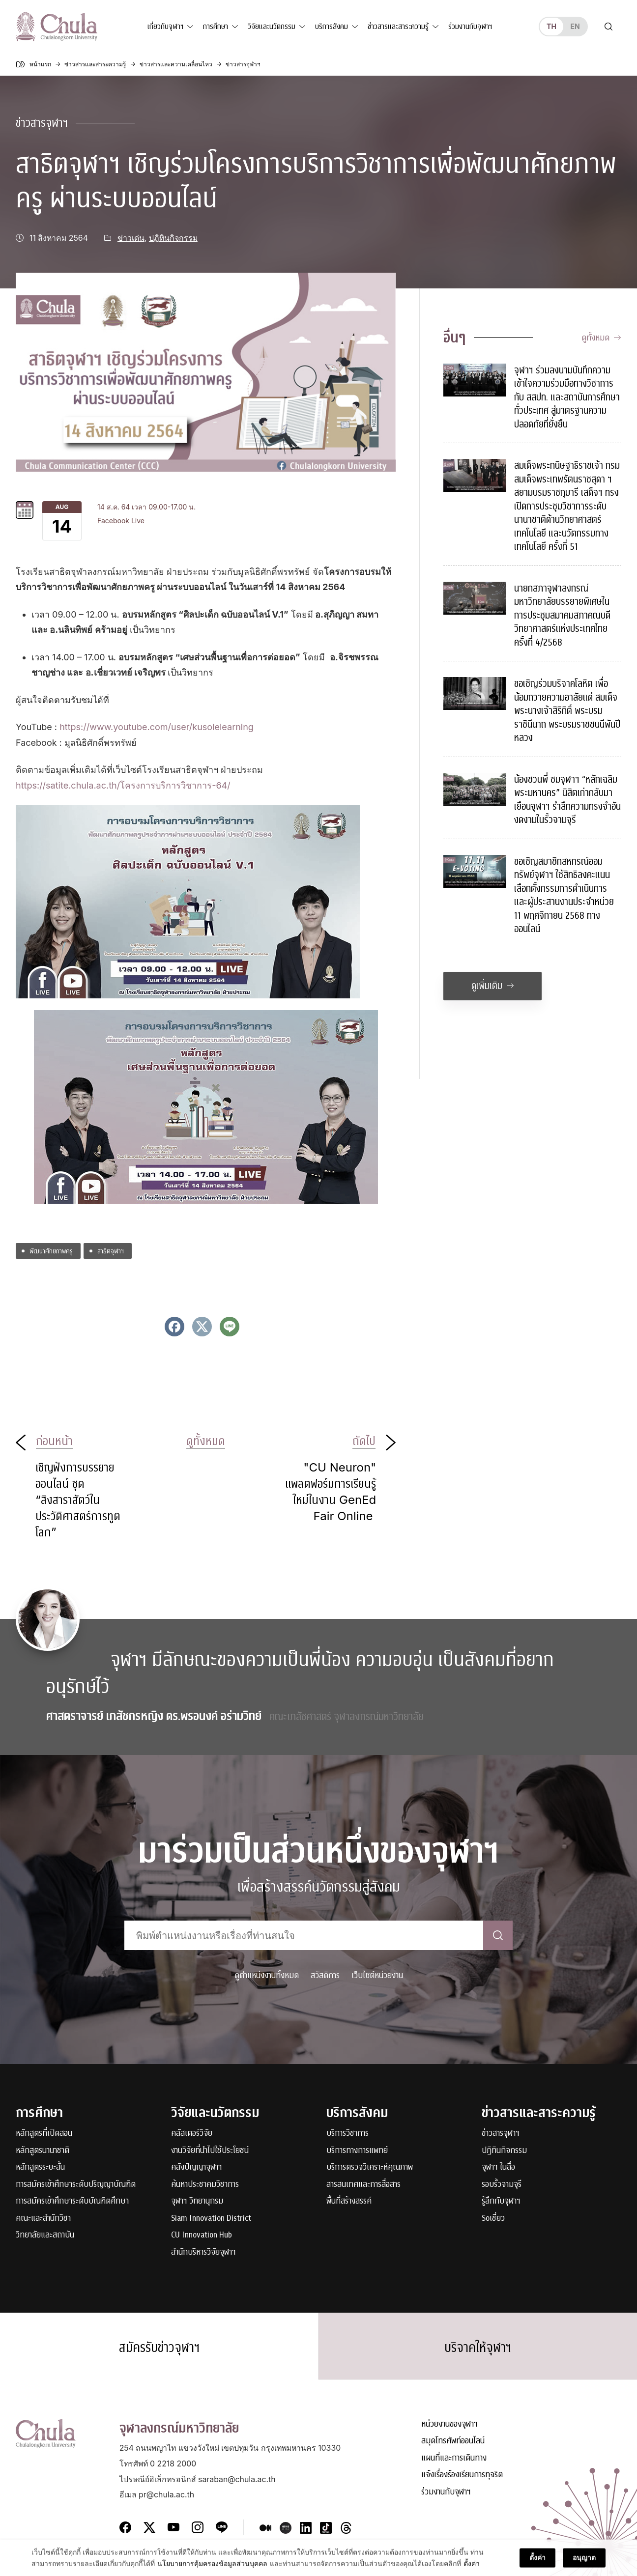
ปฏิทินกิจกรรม (173, 238)
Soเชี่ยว (493, 2218)
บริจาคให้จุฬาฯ (477, 2347)
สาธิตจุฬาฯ (110, 1250)
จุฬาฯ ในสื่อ (498, 2167)
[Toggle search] (608, 26)
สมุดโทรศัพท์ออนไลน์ (453, 2441)
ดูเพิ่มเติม (492, 986)
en (574, 26)
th (551, 26)
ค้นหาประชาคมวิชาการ (205, 2184)
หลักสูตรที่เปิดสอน (44, 2133)
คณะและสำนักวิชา (43, 2218)
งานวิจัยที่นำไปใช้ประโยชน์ (210, 2150)
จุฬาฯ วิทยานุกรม (197, 2201)
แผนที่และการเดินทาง (454, 2458)
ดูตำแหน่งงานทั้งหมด (266, 1975)
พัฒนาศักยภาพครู (51, 1250)
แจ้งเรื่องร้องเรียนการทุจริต (462, 2475)
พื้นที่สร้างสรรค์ (349, 2201)
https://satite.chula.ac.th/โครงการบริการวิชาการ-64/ (123, 785)
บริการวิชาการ (347, 2133)
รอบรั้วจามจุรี (501, 2184)
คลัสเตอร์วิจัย (191, 2133)
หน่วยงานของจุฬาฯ (449, 2424)
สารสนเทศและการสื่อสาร (363, 2184)
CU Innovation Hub (201, 2235)
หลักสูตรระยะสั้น (40, 2167)
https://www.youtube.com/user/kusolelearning (156, 727)
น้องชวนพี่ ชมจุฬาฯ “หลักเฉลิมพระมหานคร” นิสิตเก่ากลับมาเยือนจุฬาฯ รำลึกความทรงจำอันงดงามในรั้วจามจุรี (567, 799)
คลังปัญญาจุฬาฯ (196, 2167)
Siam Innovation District (211, 2218)
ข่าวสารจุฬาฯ (42, 122)
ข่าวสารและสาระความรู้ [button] (398, 26)
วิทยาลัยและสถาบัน (45, 2235)
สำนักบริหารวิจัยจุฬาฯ (203, 2252)
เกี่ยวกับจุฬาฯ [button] (165, 26)
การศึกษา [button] (215, 26)
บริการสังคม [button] (331, 26)
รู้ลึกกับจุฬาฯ (501, 2201)
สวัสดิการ (325, 1975)
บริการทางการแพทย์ (357, 2150)
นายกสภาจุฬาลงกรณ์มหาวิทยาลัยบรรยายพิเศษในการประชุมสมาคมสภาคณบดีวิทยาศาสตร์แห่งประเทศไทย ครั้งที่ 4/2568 (562, 615)
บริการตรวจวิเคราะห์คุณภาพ (369, 2167)
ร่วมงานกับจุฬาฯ (470, 26)
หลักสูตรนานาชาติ (42, 2150)
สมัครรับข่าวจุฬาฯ (159, 2347)
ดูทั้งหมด (601, 338)
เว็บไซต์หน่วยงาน (377, 1975)
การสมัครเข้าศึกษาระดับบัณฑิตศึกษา (72, 2201)
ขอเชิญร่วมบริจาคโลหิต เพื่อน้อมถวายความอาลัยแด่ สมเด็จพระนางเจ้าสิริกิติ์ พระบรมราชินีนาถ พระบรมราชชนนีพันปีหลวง (567, 711)
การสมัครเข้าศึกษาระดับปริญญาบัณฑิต (76, 2184)
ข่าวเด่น (131, 238)
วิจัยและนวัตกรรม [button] (271, 26)
